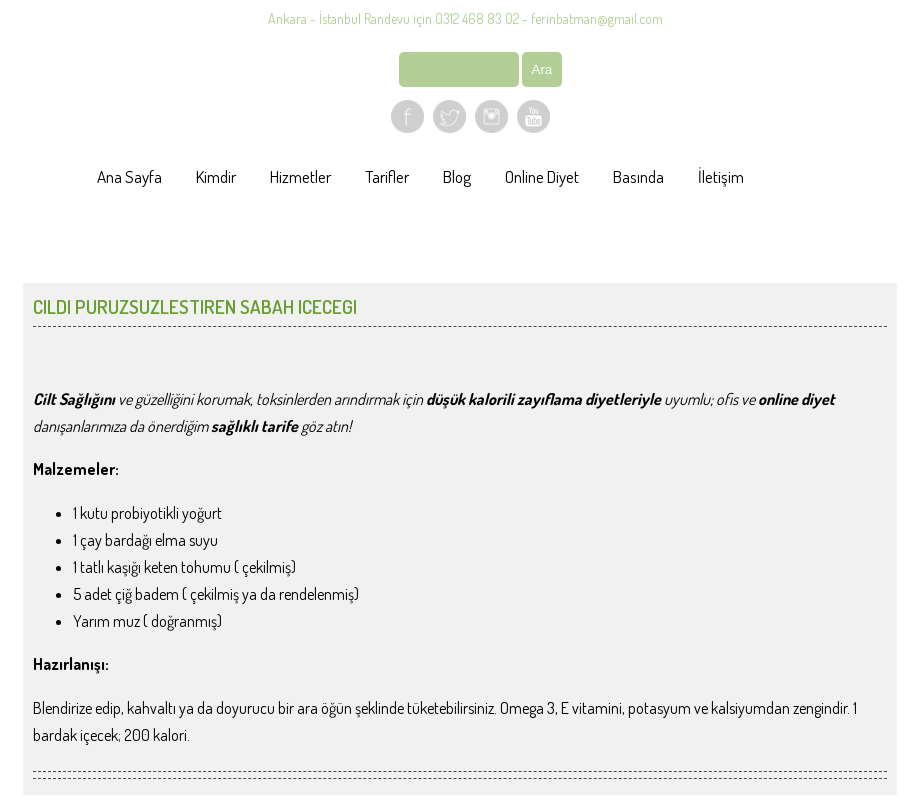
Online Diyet (542, 176)
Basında (638, 176)
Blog (457, 176)
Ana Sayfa (129, 176)
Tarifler (387, 176)
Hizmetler (300, 176)
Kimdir (216, 176)
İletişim (721, 176)
